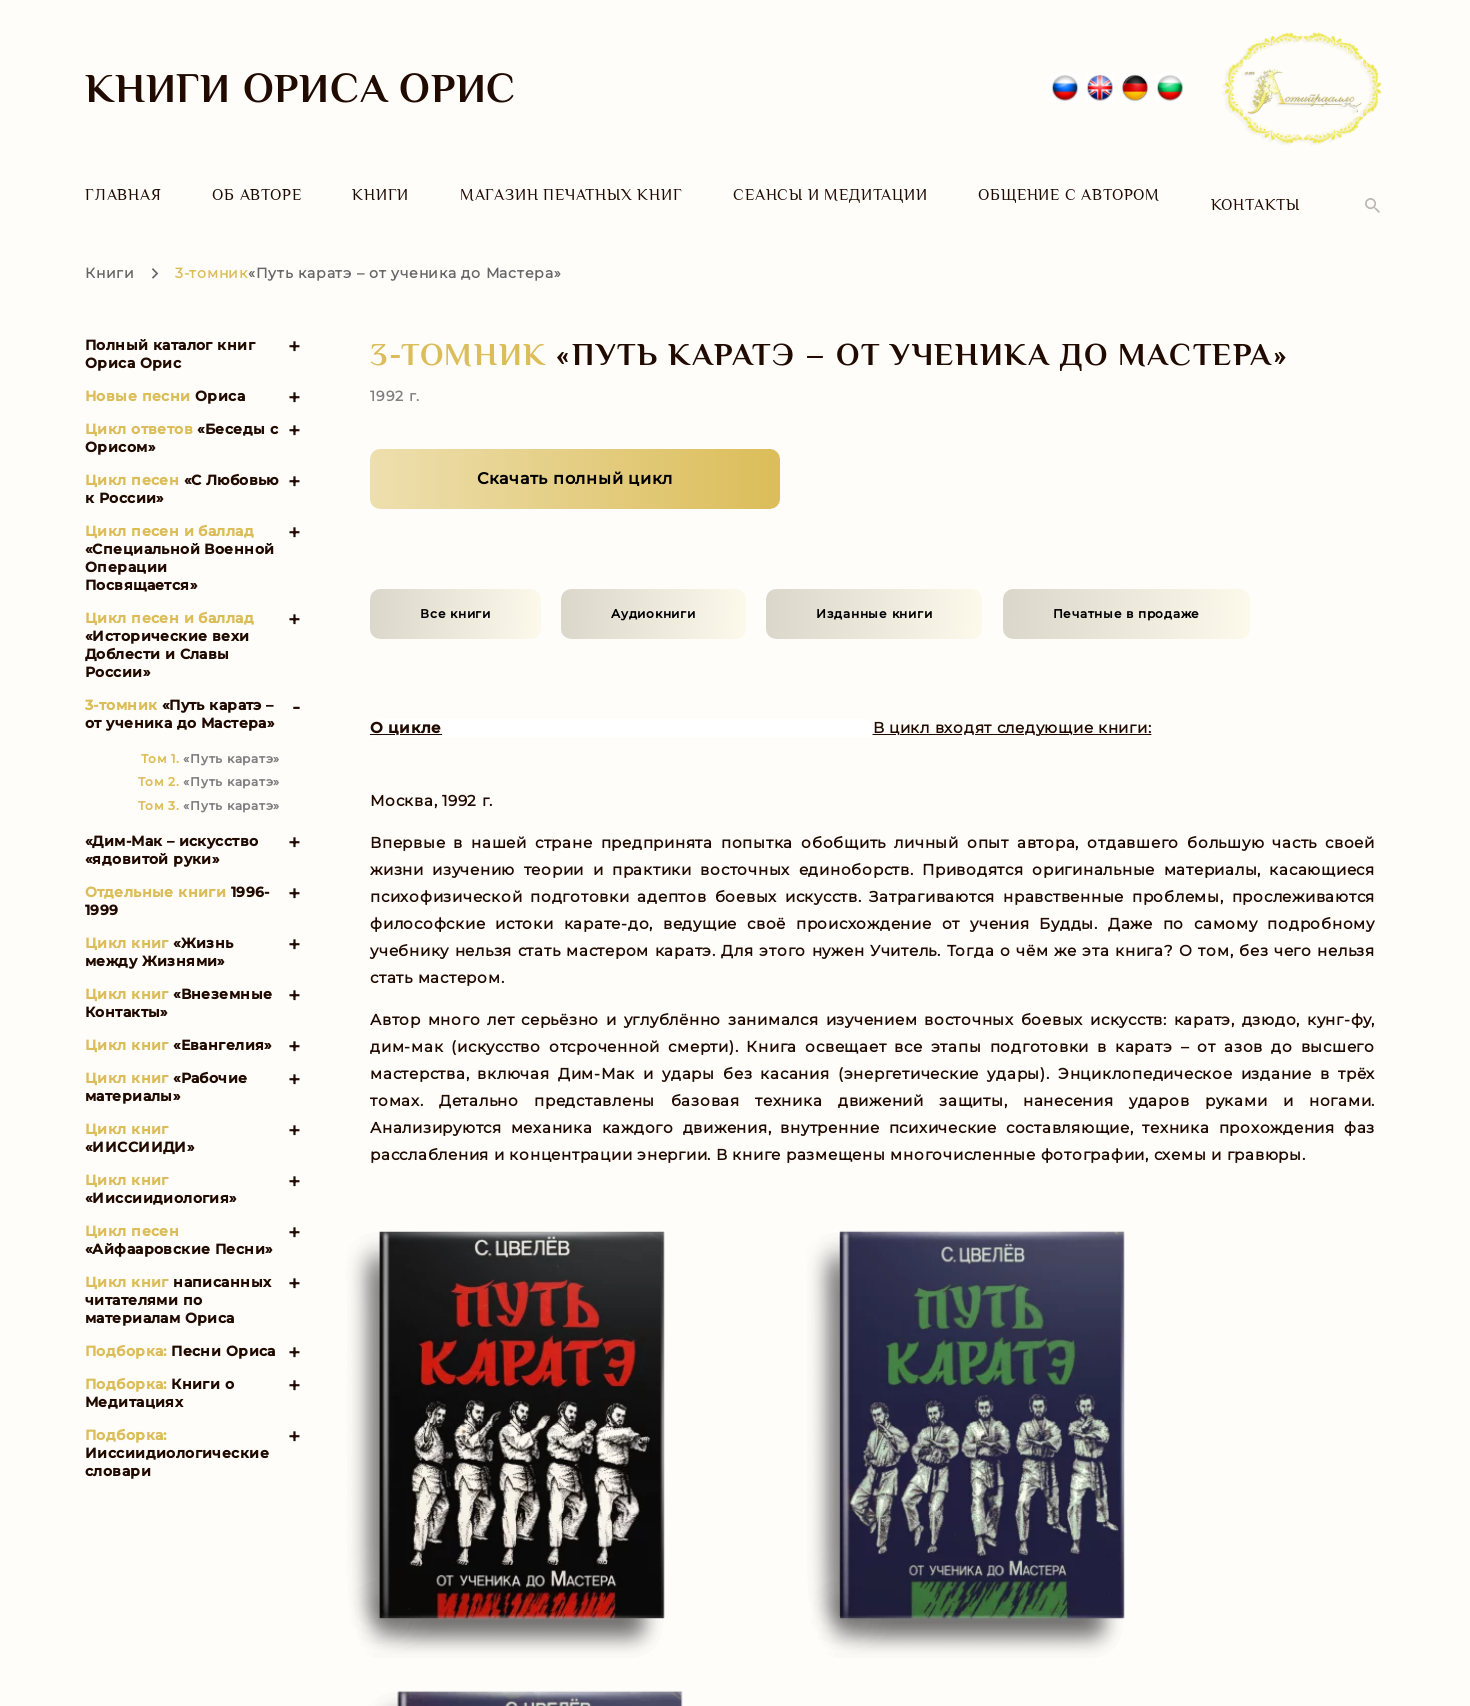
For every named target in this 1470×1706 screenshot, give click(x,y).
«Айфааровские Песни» (178, 1219)
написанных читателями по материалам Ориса (178, 1279)
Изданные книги (874, 592)
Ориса (165, 375)
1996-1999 (177, 880)
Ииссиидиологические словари (177, 1432)
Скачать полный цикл (575, 457)
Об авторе (256, 195)
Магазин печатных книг (571, 195)
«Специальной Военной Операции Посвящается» (179, 537)
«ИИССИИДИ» (139, 1117)
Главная (123, 195)
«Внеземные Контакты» (178, 982)
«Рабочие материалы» (166, 1066)
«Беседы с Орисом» (181, 417)
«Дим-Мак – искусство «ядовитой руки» (171, 829)
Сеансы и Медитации (830, 195)
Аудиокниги (653, 592)
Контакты (1255, 195)
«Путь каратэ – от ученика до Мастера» (179, 693)
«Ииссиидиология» (161, 1168)
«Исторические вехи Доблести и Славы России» (169, 624)
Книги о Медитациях (159, 1372)
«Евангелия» (178, 1024)
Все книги (455, 592)
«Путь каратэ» (210, 737)
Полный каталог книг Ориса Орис (170, 333)
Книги (380, 195)
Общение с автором (1069, 195)
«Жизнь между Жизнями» (159, 931)
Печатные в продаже (1127, 592)
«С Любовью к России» (182, 468)
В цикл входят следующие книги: (1023, 707)
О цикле (408, 707)
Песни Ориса (180, 1330)
